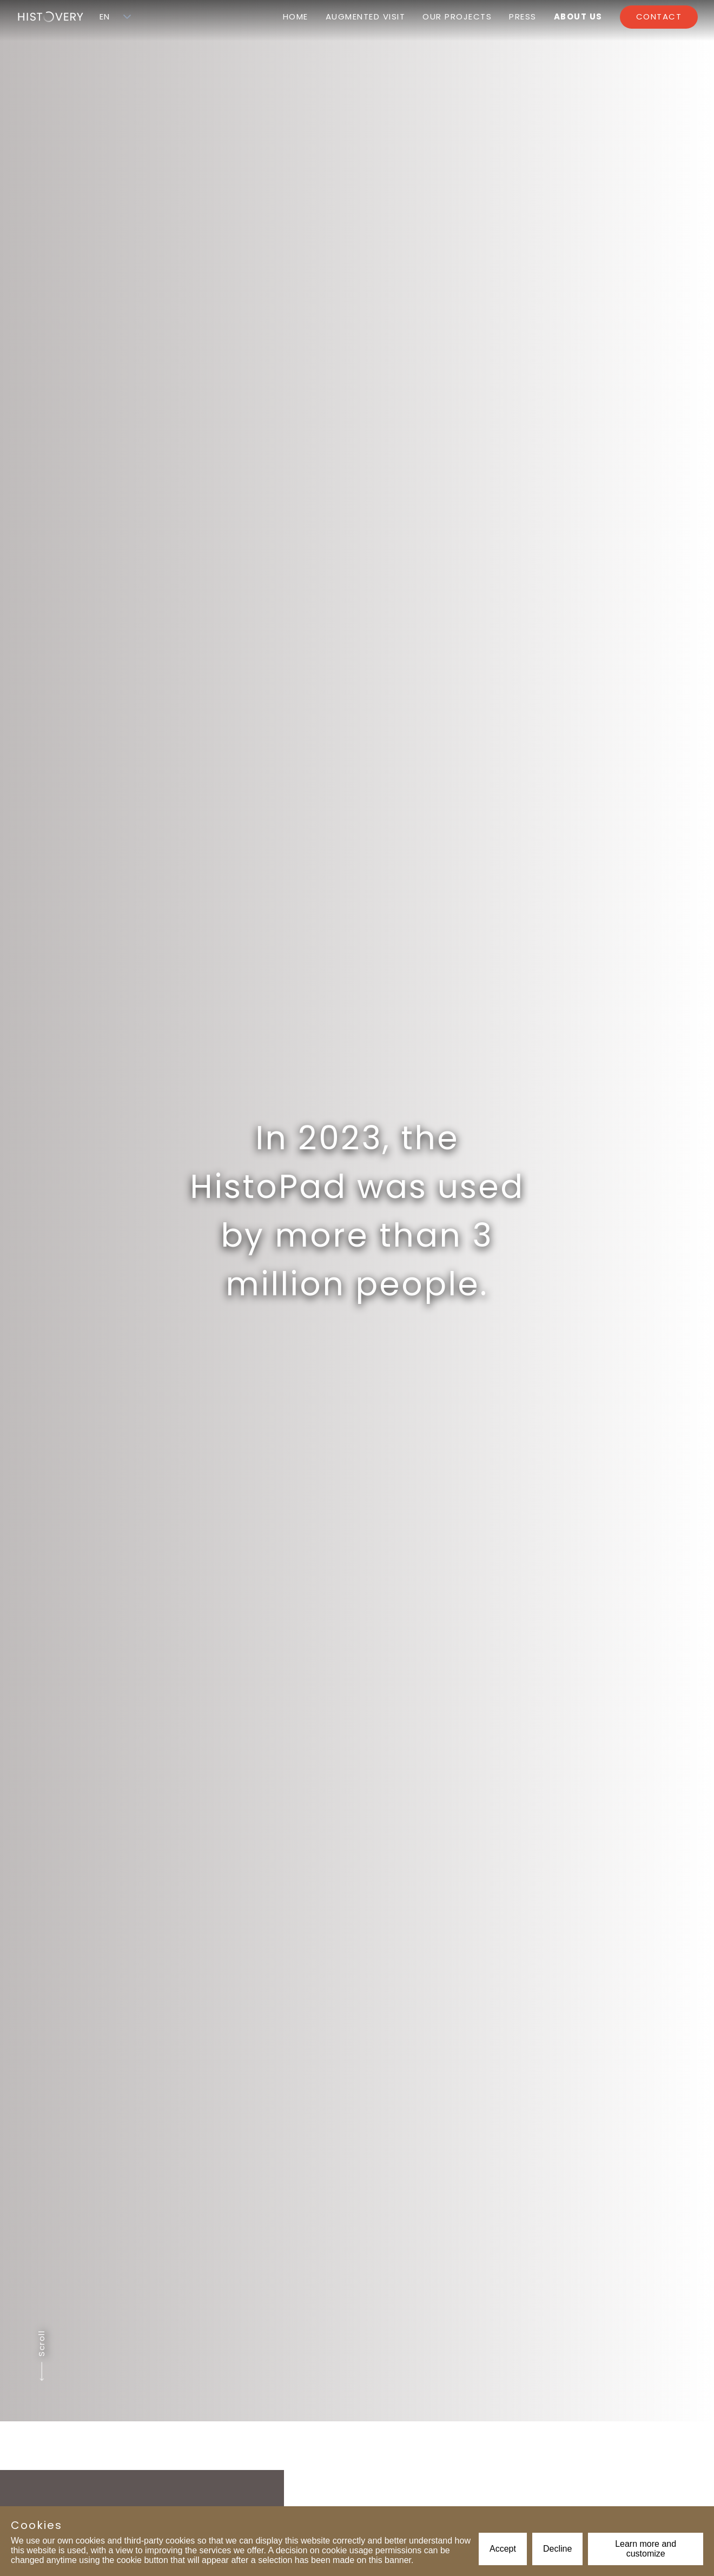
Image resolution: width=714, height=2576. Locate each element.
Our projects (457, 16)
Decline (557, 2548)
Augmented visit (366, 16)
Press (523, 16)
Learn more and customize (645, 2548)
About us (578, 16)
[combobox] (104, 17)
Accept (503, 2548)
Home (295, 16)
